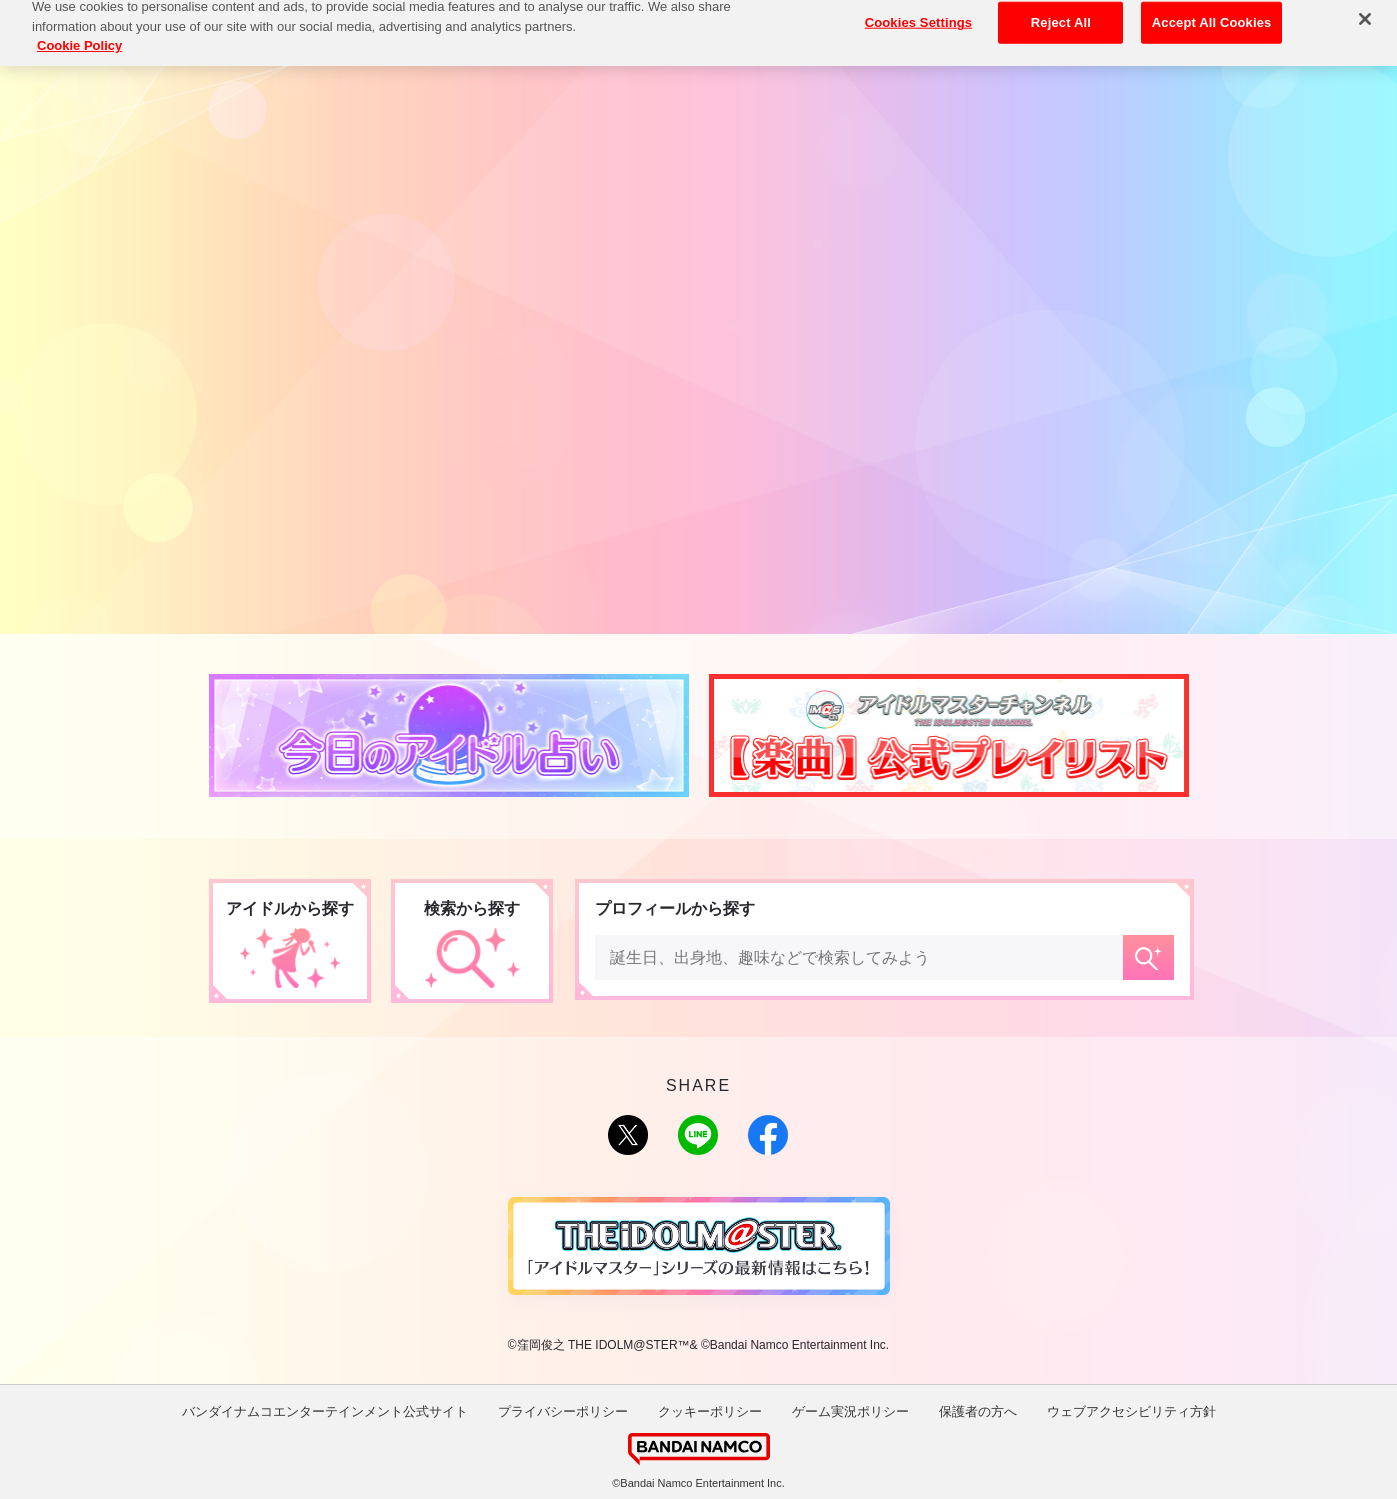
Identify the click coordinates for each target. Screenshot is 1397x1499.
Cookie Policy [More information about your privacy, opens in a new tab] (79, 31)
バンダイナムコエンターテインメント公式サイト (325, 1411)
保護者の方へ (978, 1411)
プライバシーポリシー (563, 1411)
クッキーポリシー (710, 1411)
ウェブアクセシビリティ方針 (1131, 1411)
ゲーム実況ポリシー (850, 1411)
